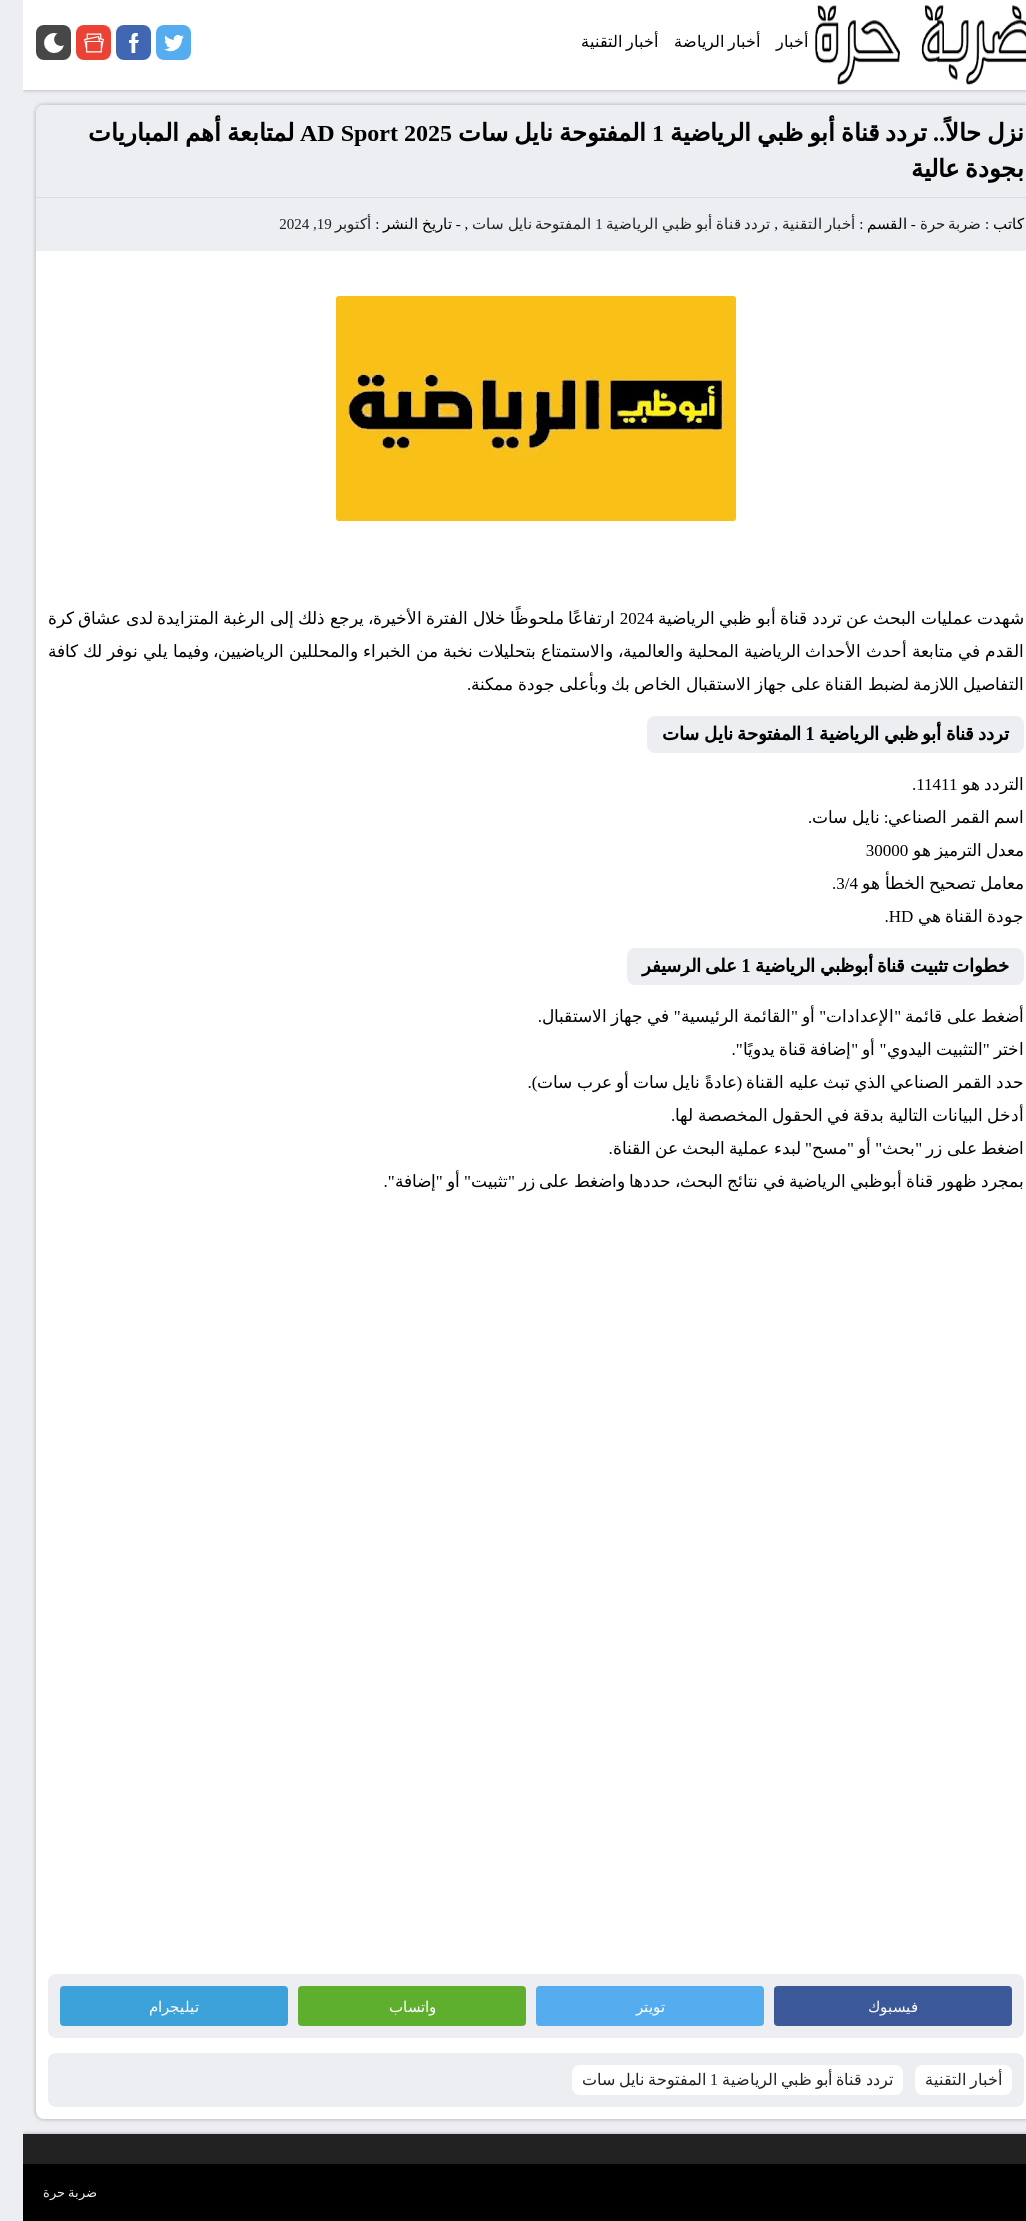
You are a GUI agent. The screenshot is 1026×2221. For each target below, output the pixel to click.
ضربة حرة (928, 224)
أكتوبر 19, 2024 (302, 224)
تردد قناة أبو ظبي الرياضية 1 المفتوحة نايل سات (598, 224)
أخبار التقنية (796, 224)
